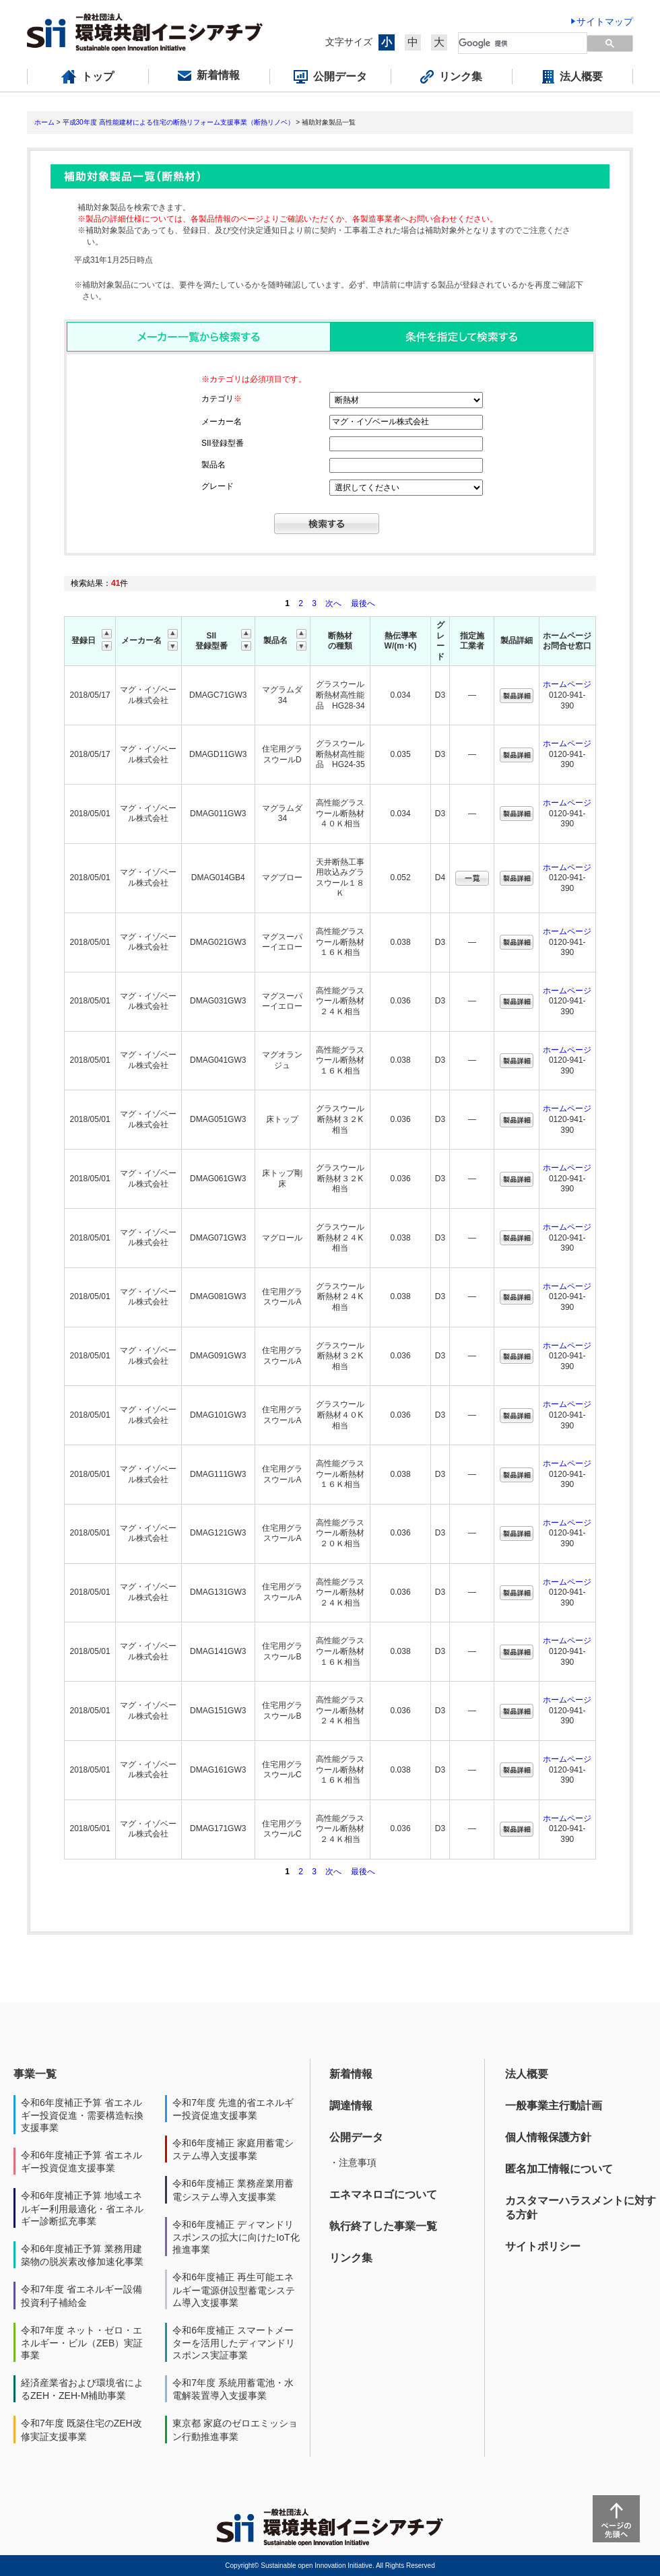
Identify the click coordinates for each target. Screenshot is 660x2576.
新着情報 (350, 2074)
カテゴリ (221, 398)
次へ (333, 603)
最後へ (363, 603)
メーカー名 (221, 421)
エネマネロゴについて (383, 2194)
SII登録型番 (222, 443)
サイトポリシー (543, 2246)
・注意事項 (352, 2162)
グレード (217, 486)
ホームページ (567, 684)
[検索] (515, 43)
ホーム (44, 122)
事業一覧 (35, 2074)
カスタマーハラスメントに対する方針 (580, 2207)
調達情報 (350, 2105)
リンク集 (350, 2258)
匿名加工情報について (559, 2169)
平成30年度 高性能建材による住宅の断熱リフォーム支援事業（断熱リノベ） (178, 122)
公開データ (356, 2137)
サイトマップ (604, 21)
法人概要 (526, 2074)
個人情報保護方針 (548, 2137)
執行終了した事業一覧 (383, 2226)
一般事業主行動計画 (553, 2105)
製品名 (213, 464)
